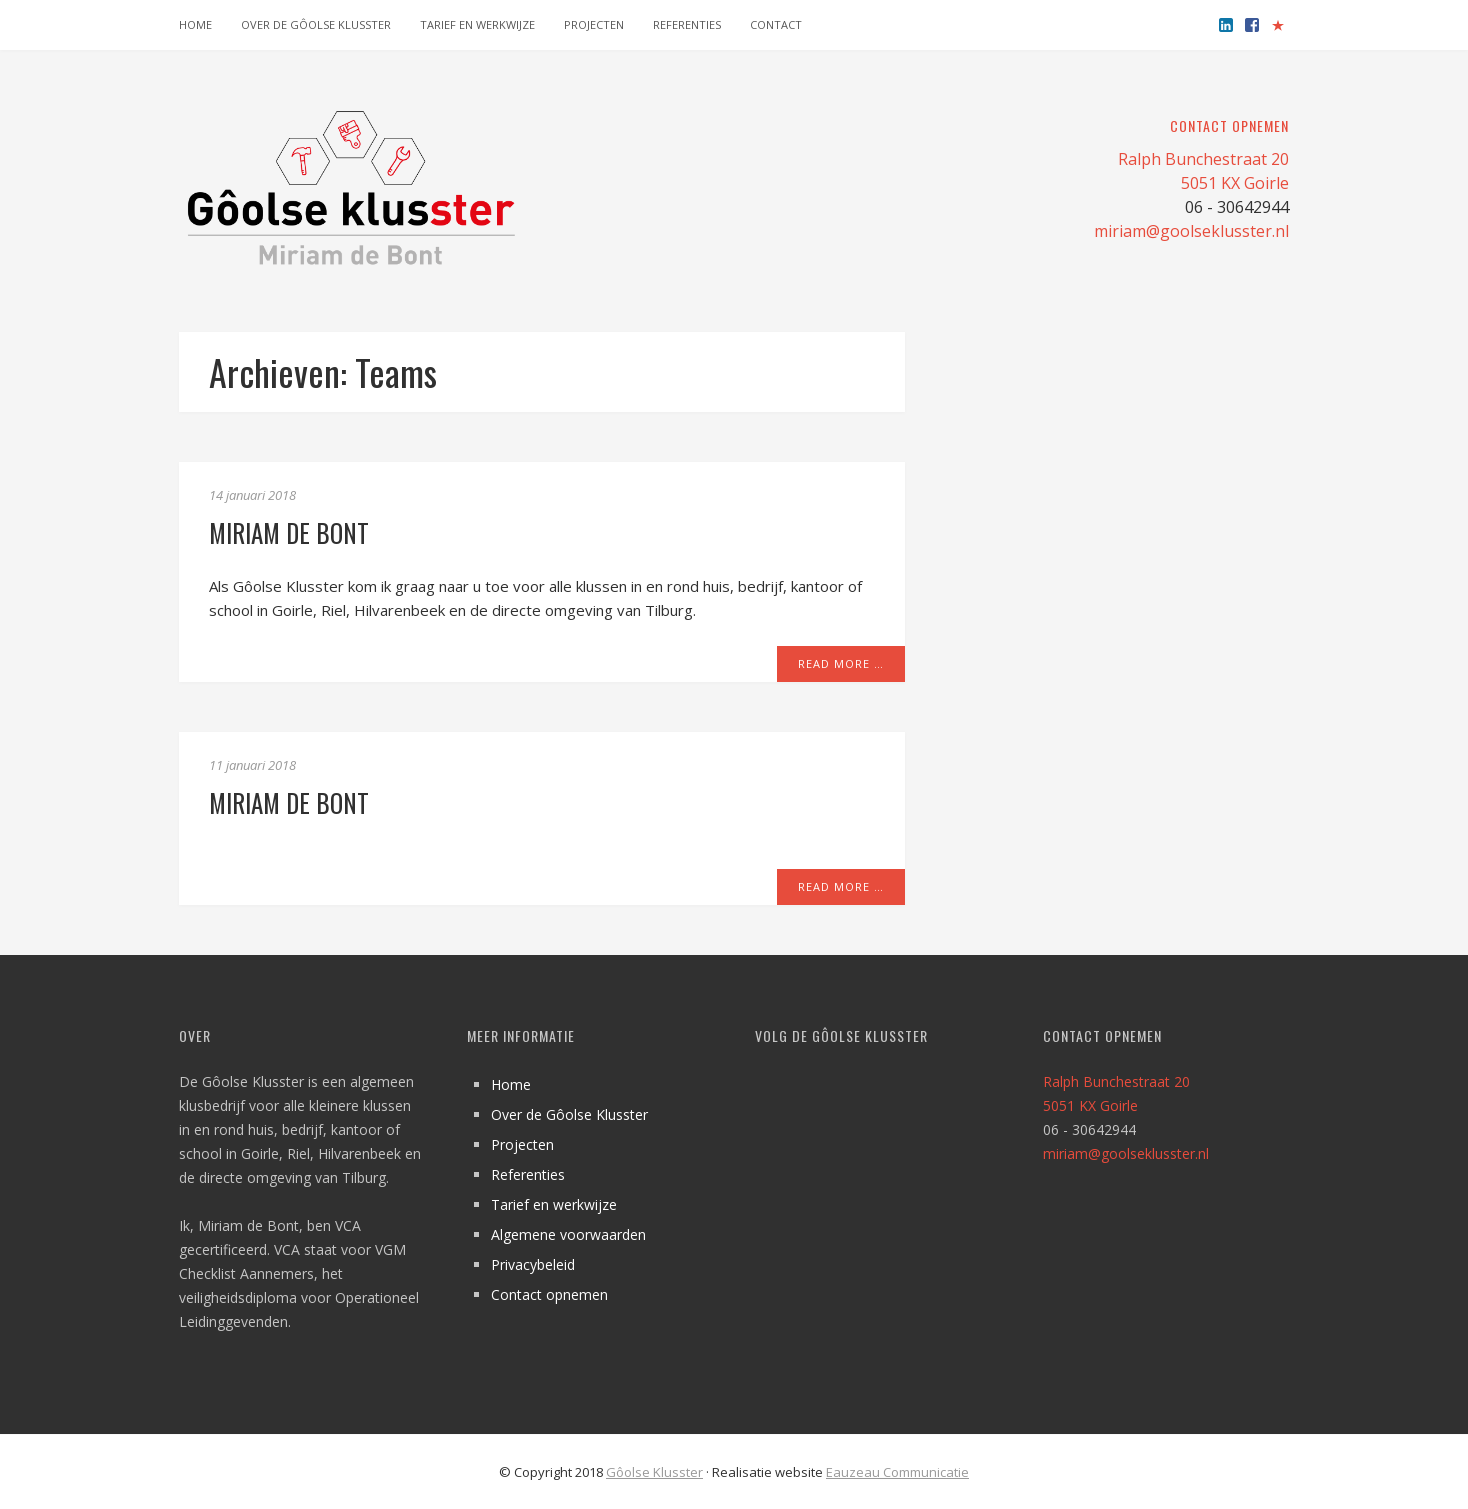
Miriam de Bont (289, 532)
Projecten (594, 24)
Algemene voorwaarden (568, 1234)
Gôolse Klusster (654, 1472)
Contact (776, 24)
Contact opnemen (549, 1294)
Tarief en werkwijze (477, 24)
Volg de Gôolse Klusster (841, 1035)
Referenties (687, 24)
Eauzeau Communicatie (897, 1472)
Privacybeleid (533, 1264)
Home (195, 24)
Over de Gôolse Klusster (316, 24)
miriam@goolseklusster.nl (1191, 231)
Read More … (841, 663)
